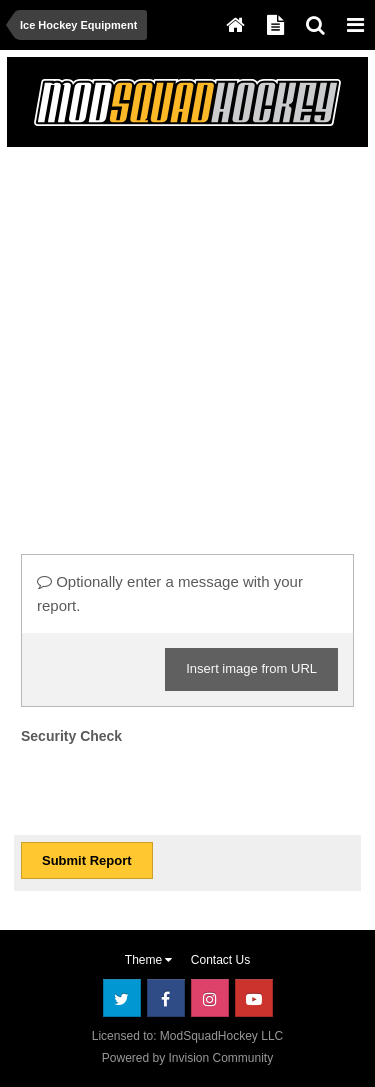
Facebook (166, 998)
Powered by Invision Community (187, 1058)
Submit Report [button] (87, 860)
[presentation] (173, 789)
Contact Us (220, 960)
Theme (149, 960)
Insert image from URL (251, 668)
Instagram (210, 998)
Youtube (254, 998)
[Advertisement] (187, 341)
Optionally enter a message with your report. (170, 593)
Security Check (71, 736)
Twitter (122, 998)
